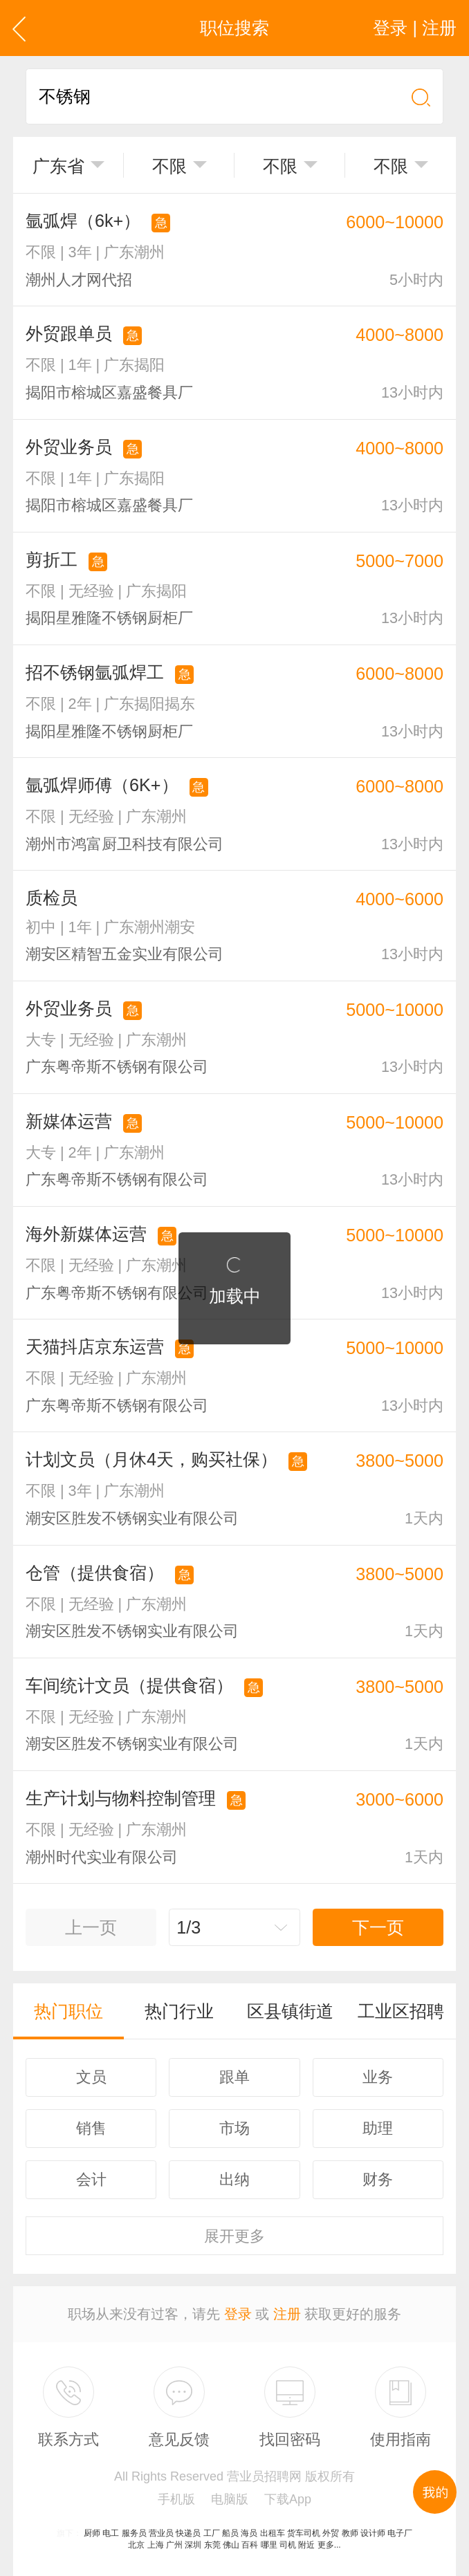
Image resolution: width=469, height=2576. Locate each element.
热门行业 (179, 2011)
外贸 (330, 2533)
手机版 (176, 2499)
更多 (234, 2236)
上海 (155, 2545)
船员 (230, 2533)
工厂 (211, 2533)
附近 (306, 2545)
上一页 (91, 1927)
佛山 (231, 2545)
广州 (174, 2545)
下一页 (378, 1927)
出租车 (272, 2533)
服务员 (134, 2533)
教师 (350, 2533)
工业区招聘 (401, 2011)
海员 (249, 2533)
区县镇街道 (290, 2011)
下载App (287, 2499)
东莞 (212, 2545)
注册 (287, 2314)
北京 (136, 2545)
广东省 (58, 166)
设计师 (372, 2533)
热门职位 (68, 2011)
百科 (249, 2545)
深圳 (193, 2545)
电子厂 (399, 2533)
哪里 (269, 2545)
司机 (287, 2545)
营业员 (161, 2533)
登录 (238, 2314)
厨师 (92, 2533)
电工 (110, 2533)
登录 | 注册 (415, 27)
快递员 (188, 2533)
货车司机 (303, 2533)
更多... (329, 2545)
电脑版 (229, 2499)
